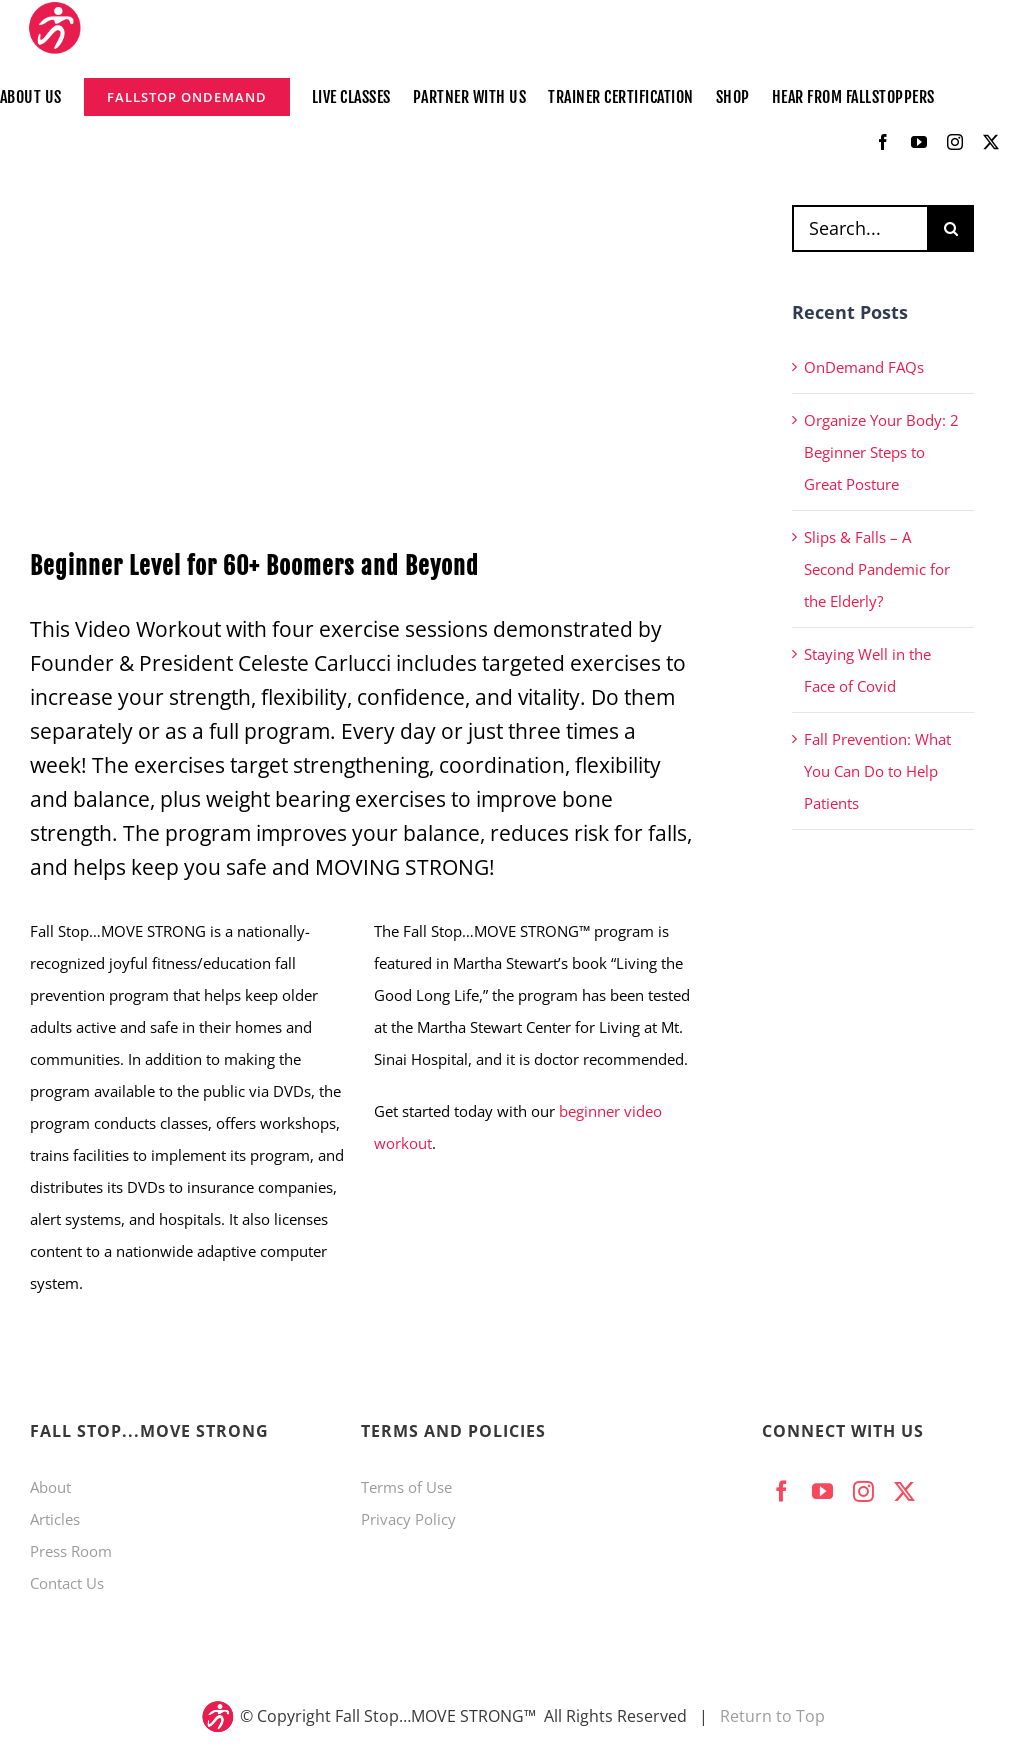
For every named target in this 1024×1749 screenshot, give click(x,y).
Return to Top (772, 1716)
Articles (55, 1519)
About (50, 1487)
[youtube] (919, 142)
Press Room (71, 1551)
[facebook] (883, 142)
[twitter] (991, 142)
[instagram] (955, 142)
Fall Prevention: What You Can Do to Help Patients (877, 771)
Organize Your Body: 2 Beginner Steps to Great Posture (881, 452)
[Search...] (859, 228)
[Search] (950, 228)
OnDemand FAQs (864, 367)
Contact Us (67, 1583)
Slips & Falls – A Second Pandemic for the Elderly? (877, 569)
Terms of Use (406, 1487)
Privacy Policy (408, 1519)
